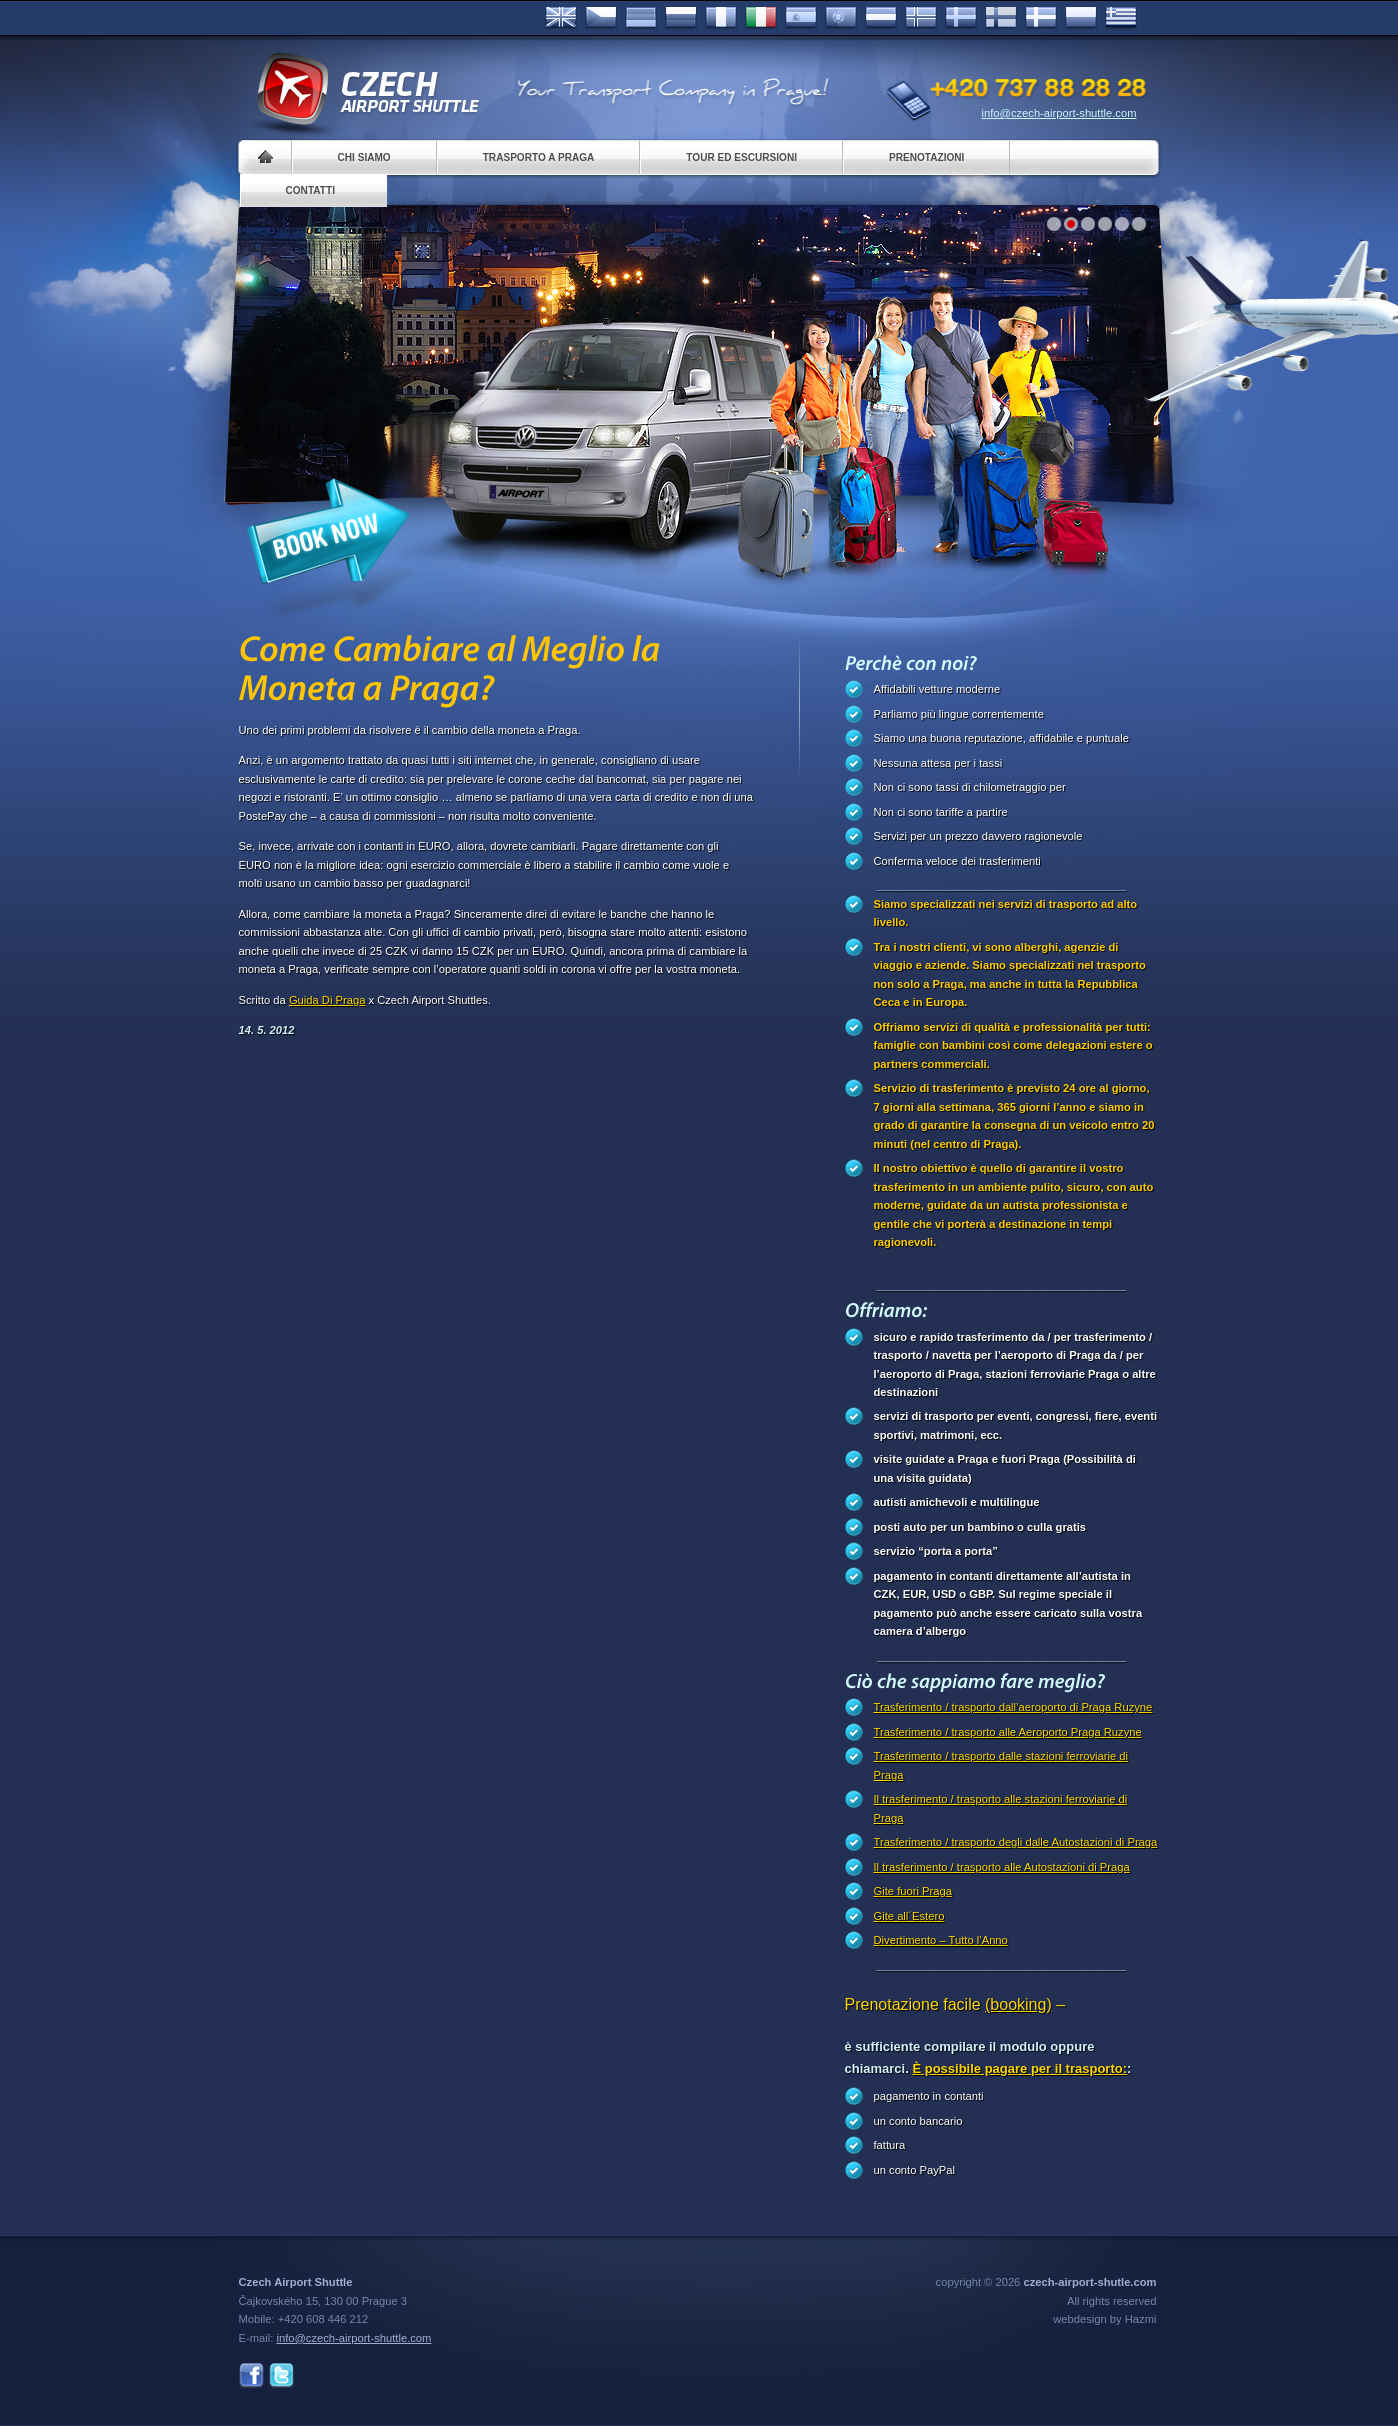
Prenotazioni (926, 157)
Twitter (281, 2375)
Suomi (1001, 18)
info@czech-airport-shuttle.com (1059, 113)
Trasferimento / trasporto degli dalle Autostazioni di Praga (1016, 1842)
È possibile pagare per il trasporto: (1019, 2068)
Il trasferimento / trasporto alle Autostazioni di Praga (1002, 1867)
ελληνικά (1121, 18)
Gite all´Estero (909, 1916)
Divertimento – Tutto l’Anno (941, 1940)
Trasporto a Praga (539, 157)
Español (801, 18)
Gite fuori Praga (913, 1891)
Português (841, 18)
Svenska (961, 18)
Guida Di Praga (327, 1000)
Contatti (310, 190)
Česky (601, 18)
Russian (681, 18)
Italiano (761, 18)
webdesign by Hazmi (1104, 2319)
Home (265, 157)
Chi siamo (364, 157)
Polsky (1081, 18)
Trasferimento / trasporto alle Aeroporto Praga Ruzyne (1008, 1732)
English (561, 18)
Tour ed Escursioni (741, 157)
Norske (921, 18)
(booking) (1018, 2004)
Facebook (251, 2375)
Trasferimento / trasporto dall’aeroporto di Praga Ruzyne (1013, 1707)
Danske (1041, 18)
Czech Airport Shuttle (367, 90)
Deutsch (641, 18)
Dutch (881, 18)
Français (721, 18)
